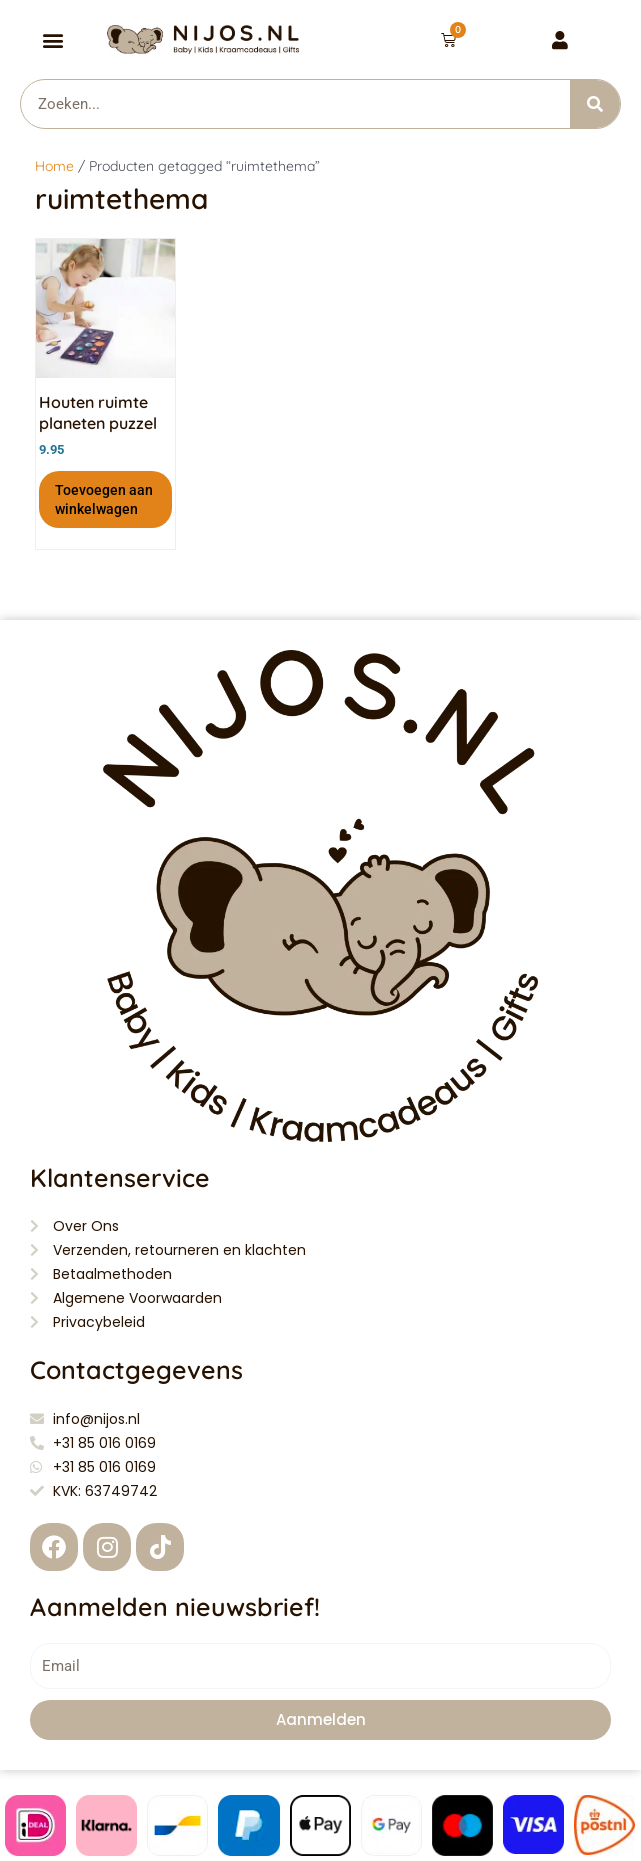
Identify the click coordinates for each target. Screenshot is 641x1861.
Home (54, 166)
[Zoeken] (595, 104)
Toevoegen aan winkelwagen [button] (104, 499)
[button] (53, 39)
